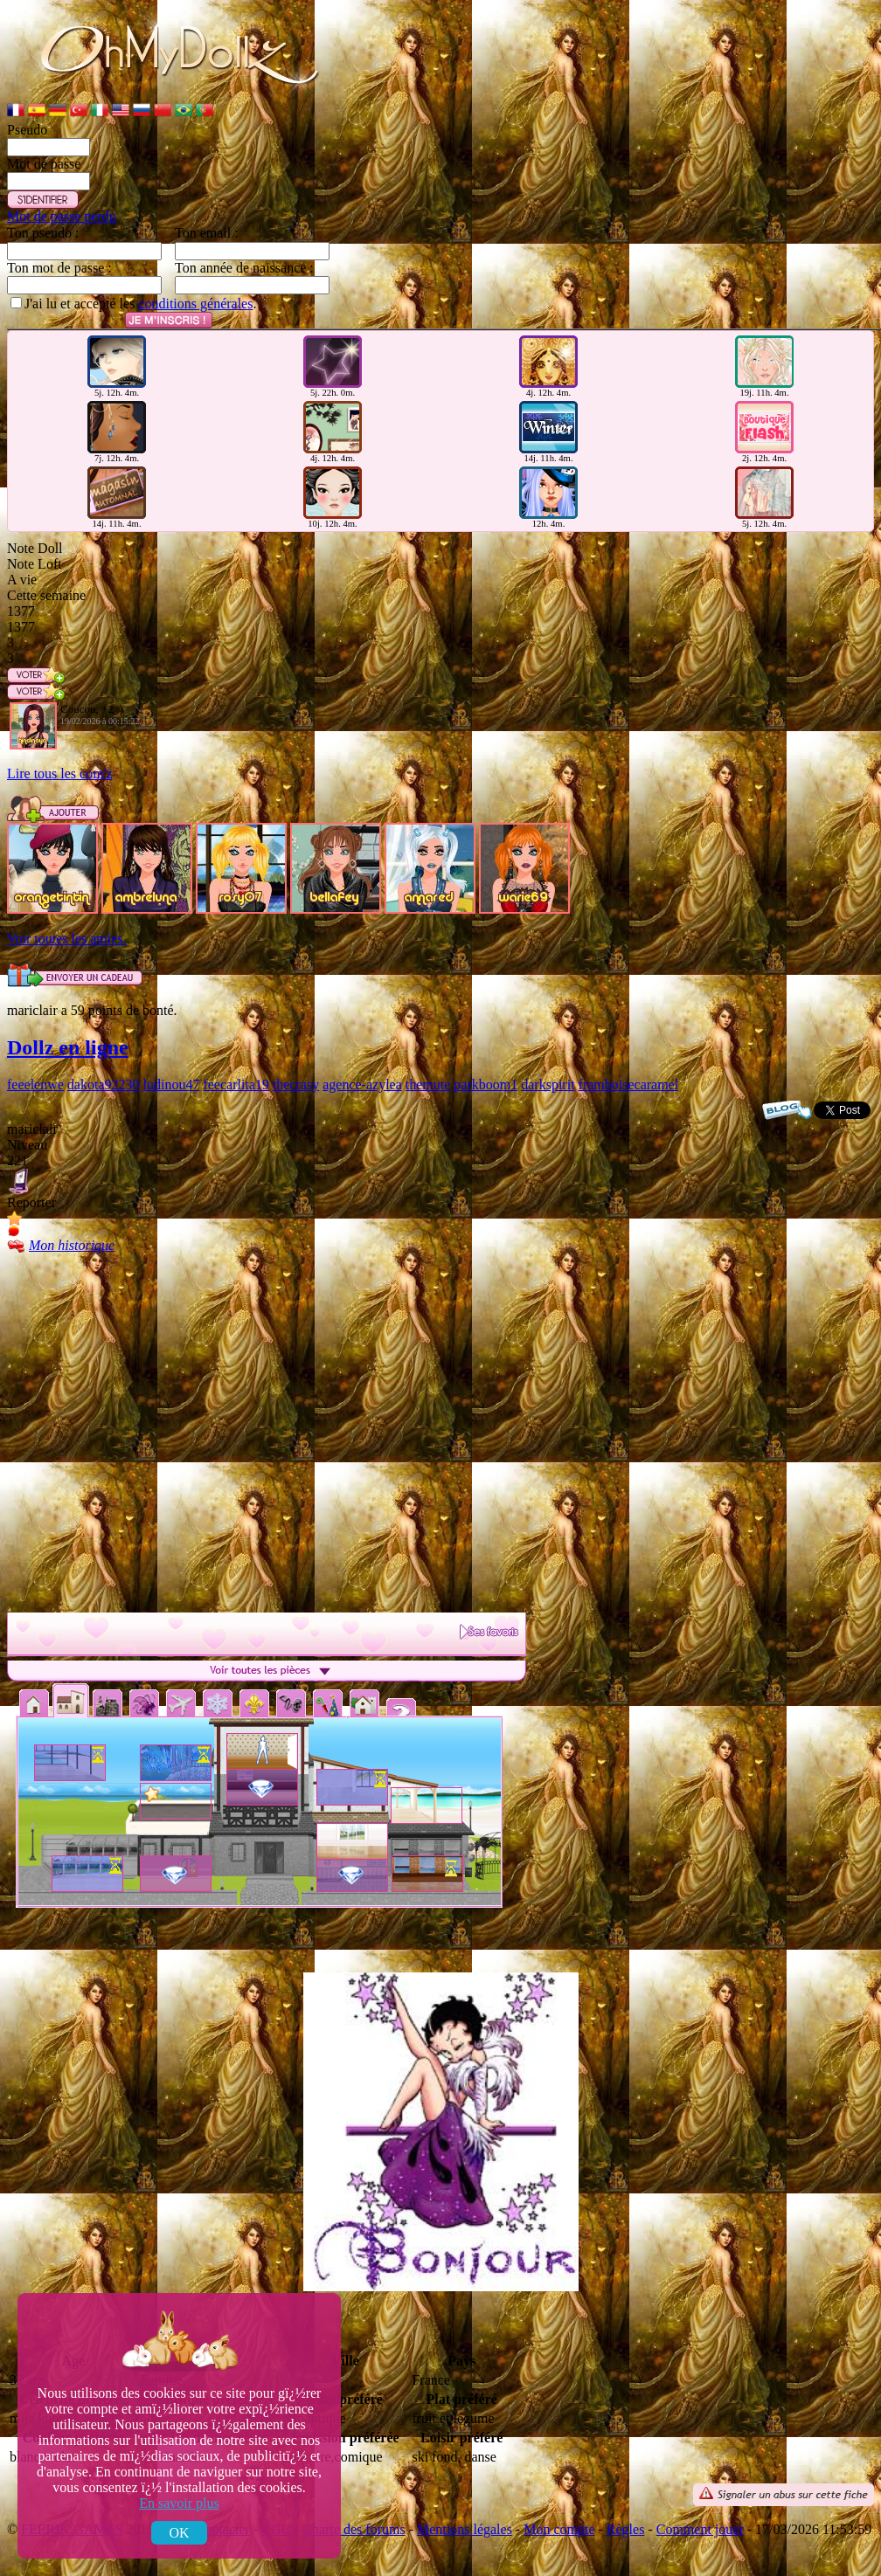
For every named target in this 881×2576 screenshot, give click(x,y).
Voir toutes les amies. (67, 938)
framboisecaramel (629, 1084)
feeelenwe (35, 1084)
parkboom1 (485, 1084)
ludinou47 (171, 1084)
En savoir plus (179, 2503)
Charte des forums (353, 2529)
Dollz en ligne (67, 1047)
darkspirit (547, 1084)
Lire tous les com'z (60, 773)
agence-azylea (362, 1084)
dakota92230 (103, 1084)
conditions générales (195, 303)
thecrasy (296, 1084)
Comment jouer (700, 2529)
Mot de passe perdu (61, 216)
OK (179, 2532)
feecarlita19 (236, 1084)
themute (428, 1084)
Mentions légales (464, 2529)
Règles (626, 2529)
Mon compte (559, 2529)
